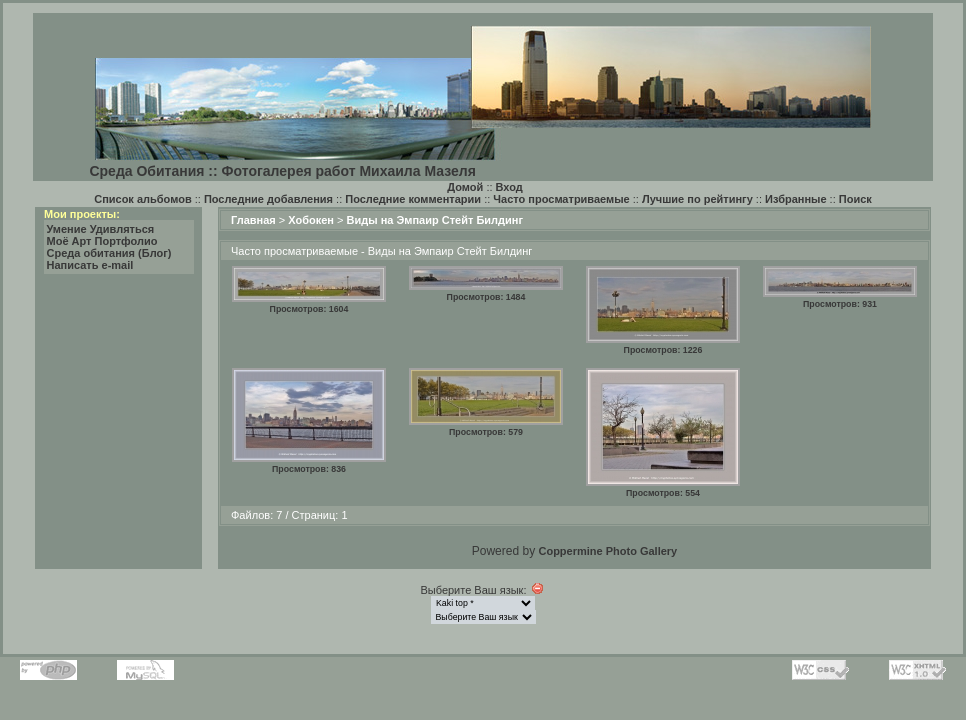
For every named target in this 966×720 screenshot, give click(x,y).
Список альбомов (142, 199)
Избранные (796, 199)
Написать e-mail (90, 265)
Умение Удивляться (101, 229)
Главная (253, 220)
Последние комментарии (413, 199)
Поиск (855, 199)
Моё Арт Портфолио (102, 241)
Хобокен (311, 220)
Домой (465, 187)
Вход (509, 187)
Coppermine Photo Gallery (607, 551)
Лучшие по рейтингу (697, 199)
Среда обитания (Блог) (109, 253)
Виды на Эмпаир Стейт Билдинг (435, 220)
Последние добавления (268, 199)
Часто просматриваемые (561, 199)
